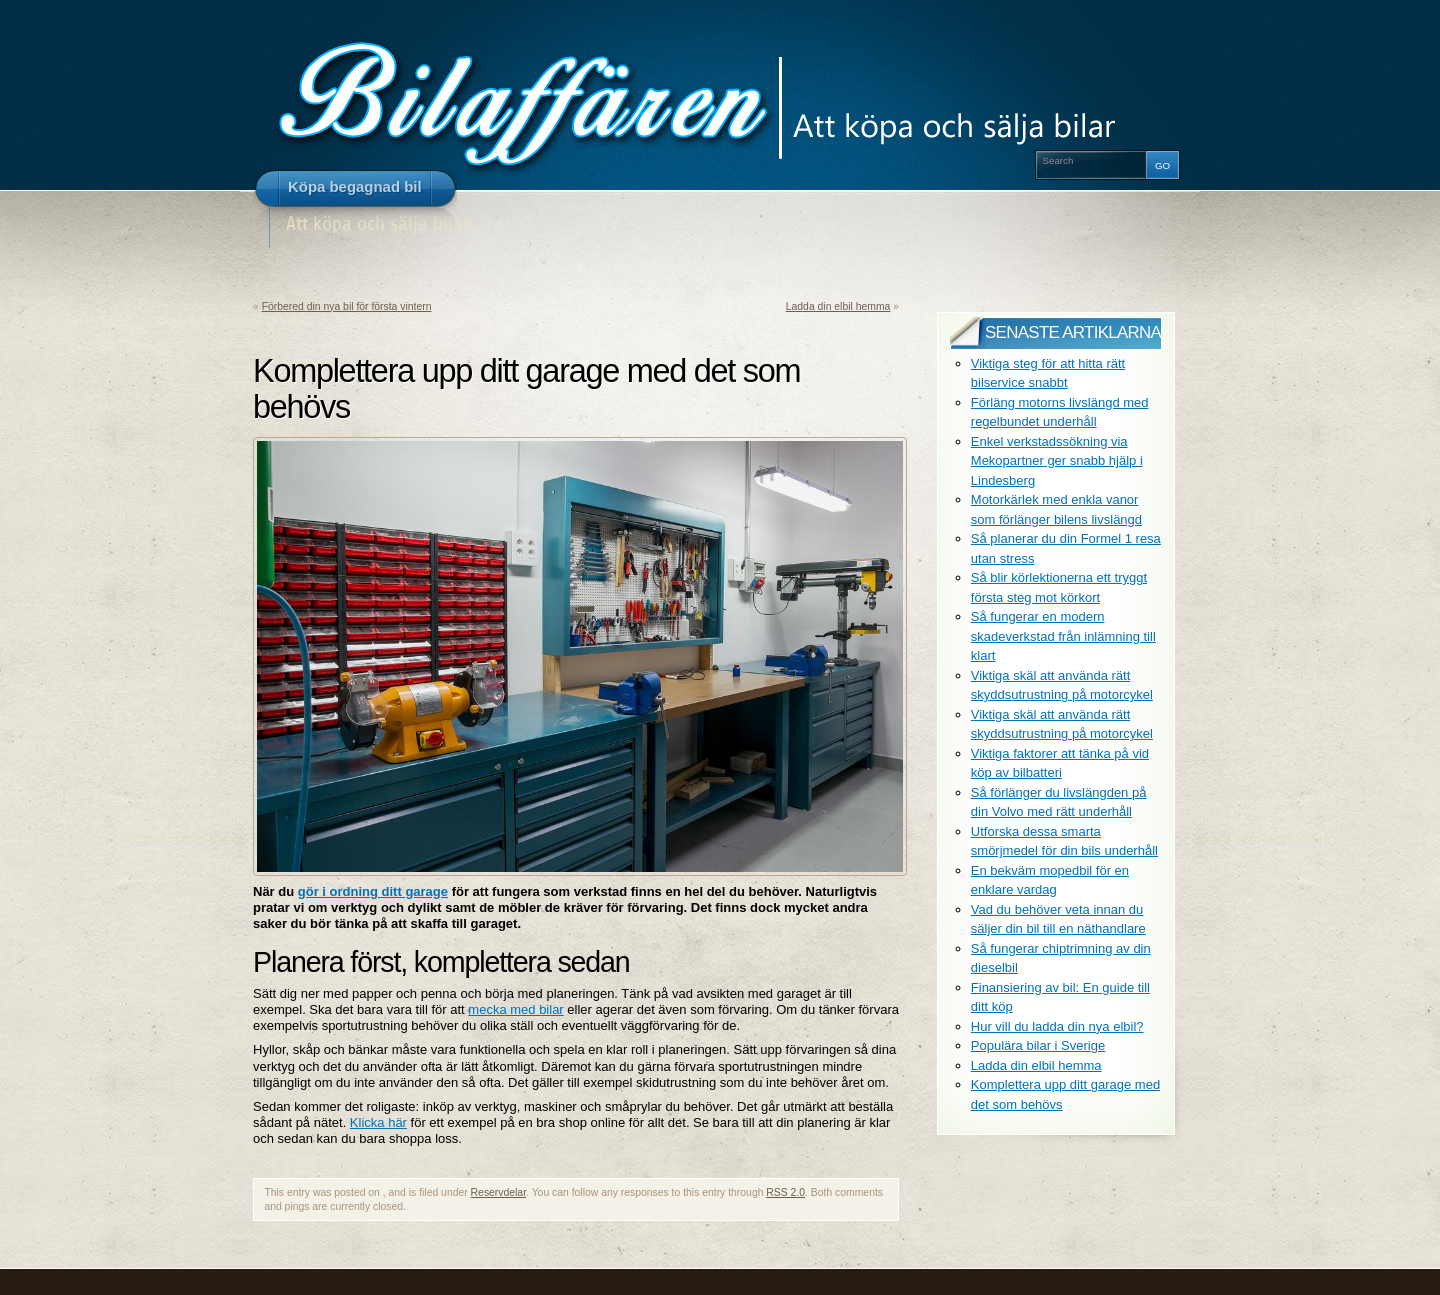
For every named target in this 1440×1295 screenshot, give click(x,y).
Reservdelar (498, 1192)
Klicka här (378, 1122)
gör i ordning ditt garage (373, 891)
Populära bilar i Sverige (1038, 1045)
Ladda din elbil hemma (838, 306)
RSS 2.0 (785, 1192)
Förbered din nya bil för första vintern (347, 306)
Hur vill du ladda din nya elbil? (1057, 1026)
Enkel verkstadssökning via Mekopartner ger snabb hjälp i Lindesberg (1057, 461)
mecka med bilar (515, 1009)
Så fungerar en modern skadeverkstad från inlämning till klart (1063, 636)
